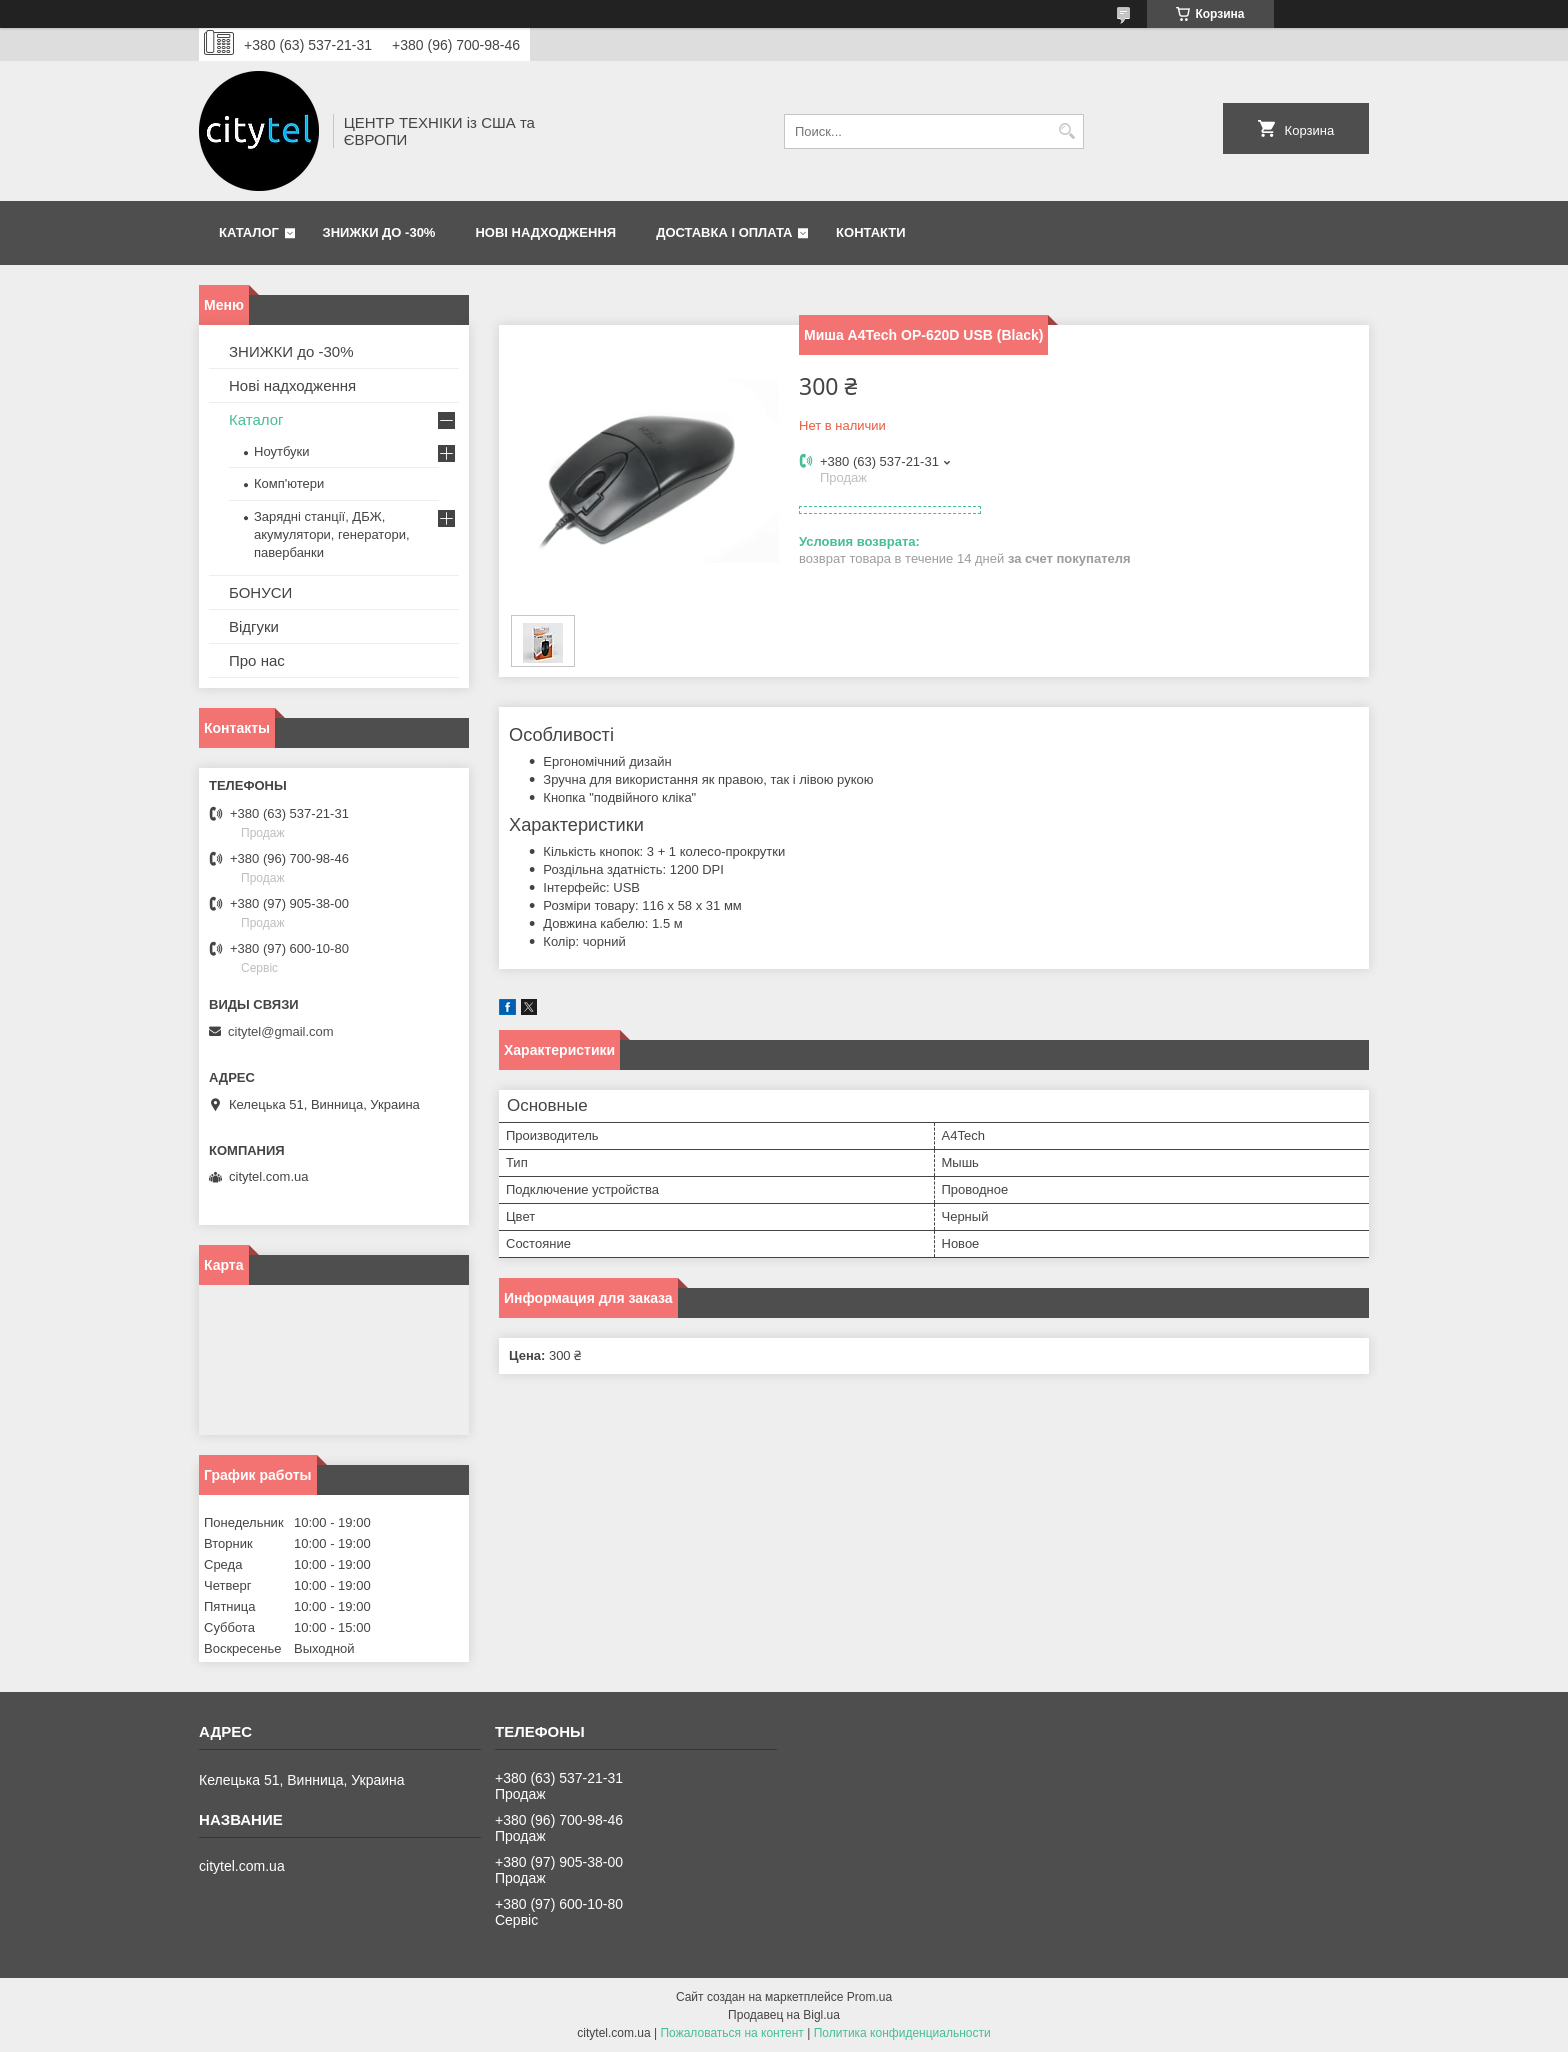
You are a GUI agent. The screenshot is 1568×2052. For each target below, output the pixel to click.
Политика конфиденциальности (902, 2033)
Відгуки (254, 626)
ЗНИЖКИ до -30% (379, 232)
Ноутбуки (282, 451)
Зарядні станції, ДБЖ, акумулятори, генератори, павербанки (332, 534)
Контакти (871, 232)
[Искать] (1066, 131)
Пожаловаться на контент (731, 2033)
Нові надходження (545, 232)
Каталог (249, 232)
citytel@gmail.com (281, 1031)
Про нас (257, 660)
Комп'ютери (289, 483)
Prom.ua (869, 1997)
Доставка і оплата (724, 232)
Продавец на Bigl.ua (784, 2015)
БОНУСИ (260, 592)
